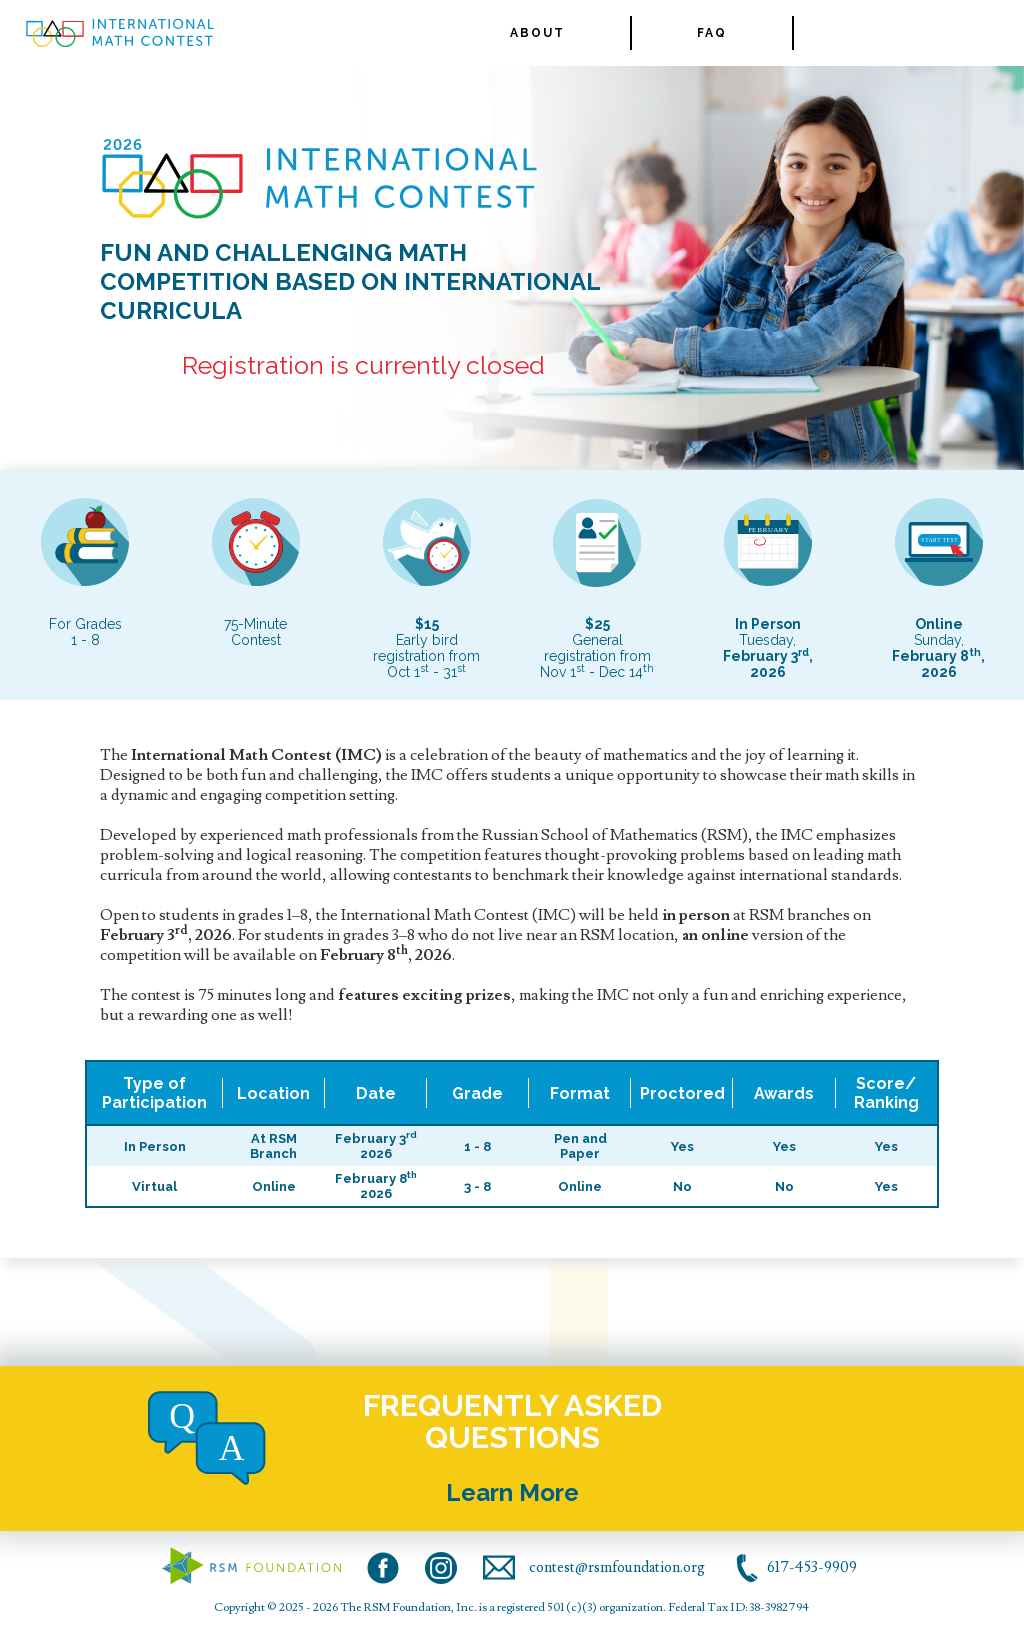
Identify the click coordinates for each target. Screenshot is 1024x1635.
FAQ (712, 33)
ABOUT (537, 33)
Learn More (512, 1492)
